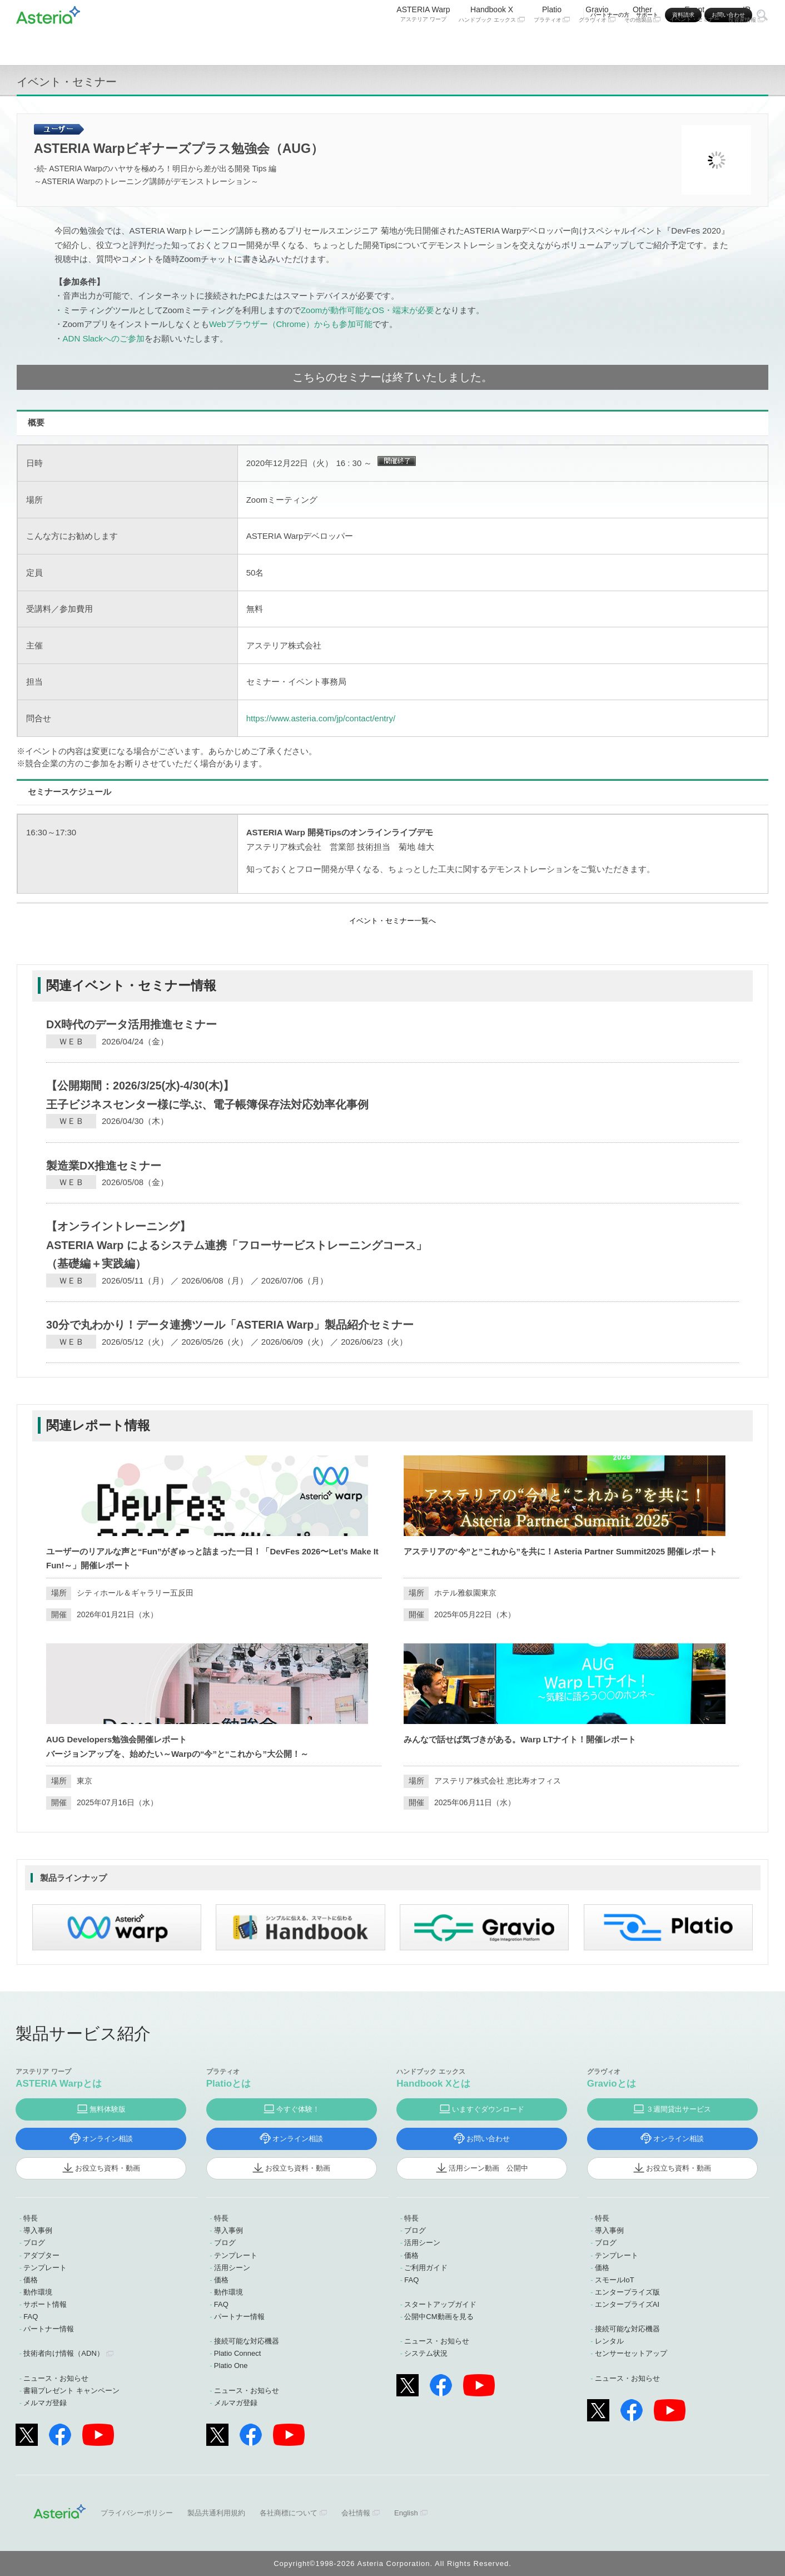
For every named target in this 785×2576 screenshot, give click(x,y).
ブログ (34, 2242)
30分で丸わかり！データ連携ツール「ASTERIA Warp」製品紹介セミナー (230, 1325)
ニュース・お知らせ (55, 2378)
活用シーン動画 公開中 (488, 2168)
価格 (30, 2280)
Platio (552, 43)
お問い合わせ (728, 15)
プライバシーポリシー (137, 2513)
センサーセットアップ (631, 2353)
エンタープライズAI (627, 2304)
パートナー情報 (48, 2329)
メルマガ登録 (45, 2403)
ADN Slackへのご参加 (104, 338)
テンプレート (45, 2267)
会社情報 (355, 2513)
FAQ (30, 2316)
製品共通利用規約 (216, 2513)
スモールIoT (614, 2280)
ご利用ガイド (426, 2267)
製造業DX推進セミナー (103, 1166)
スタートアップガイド (440, 2304)
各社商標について (288, 2513)
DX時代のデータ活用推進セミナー (131, 1024)
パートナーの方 (609, 15)
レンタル (609, 2341)
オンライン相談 (107, 2138)
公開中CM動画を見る (438, 2316)
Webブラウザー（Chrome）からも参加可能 (290, 324)
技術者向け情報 (63, 2353)
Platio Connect (237, 2353)
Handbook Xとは (433, 2083)
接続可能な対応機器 (246, 2341)
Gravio (597, 43)
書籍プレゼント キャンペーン (71, 2390)
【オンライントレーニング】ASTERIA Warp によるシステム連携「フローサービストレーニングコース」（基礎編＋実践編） (236, 1245)
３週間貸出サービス (678, 2109)
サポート (647, 15)
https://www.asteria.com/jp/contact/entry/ (320, 718)
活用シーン (232, 2267)
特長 (30, 2218)
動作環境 (37, 2292)
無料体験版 (108, 2109)
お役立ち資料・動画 (107, 2168)
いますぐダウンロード (488, 2109)
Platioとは (228, 2083)
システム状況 (426, 2353)
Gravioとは (611, 2083)
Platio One (231, 2365)
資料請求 (683, 15)
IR (746, 43)
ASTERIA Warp (423, 43)
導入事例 (37, 2230)
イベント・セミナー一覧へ (392, 921)
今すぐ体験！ (298, 2109)
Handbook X (491, 43)
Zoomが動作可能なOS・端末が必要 (367, 310)
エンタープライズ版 (627, 2292)
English (406, 2513)
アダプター (41, 2255)
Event (694, 43)
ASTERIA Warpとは (59, 2083)
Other (642, 43)
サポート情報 (45, 2304)
